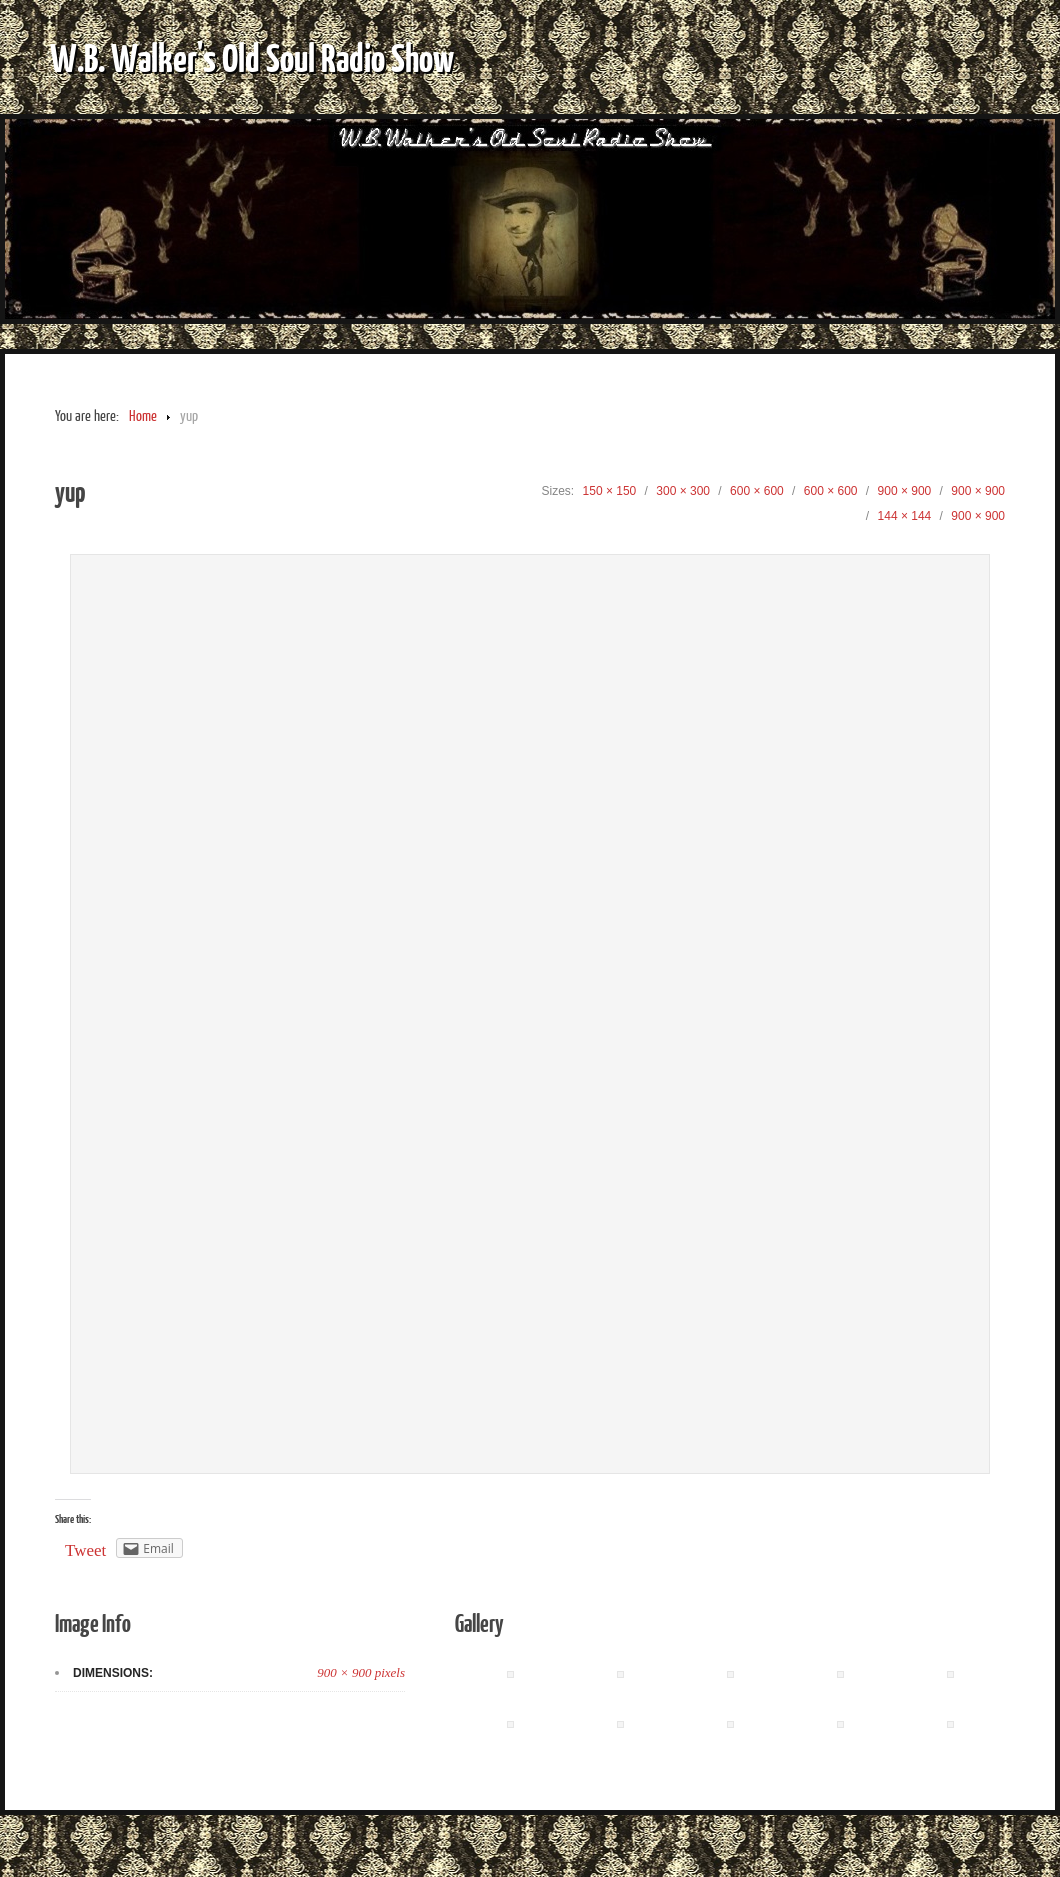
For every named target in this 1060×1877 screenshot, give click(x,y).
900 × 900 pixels (361, 1672)
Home (143, 416)
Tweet (85, 1550)
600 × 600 (757, 491)
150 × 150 (610, 491)
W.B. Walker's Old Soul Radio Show (252, 57)
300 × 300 (683, 491)
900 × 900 (905, 491)
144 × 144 (905, 516)
